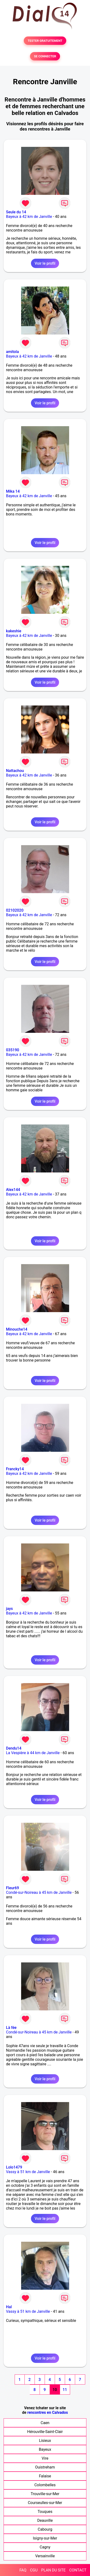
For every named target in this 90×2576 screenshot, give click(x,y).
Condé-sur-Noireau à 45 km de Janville (39, 1892)
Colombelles (45, 2485)
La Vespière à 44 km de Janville (33, 1753)
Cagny (45, 2547)
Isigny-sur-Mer (45, 2538)
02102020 (15, 910)
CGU (34, 2570)
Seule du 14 (16, 212)
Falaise (45, 2476)
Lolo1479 (14, 2167)
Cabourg (45, 2529)
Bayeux (45, 2449)
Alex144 (13, 1189)
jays (9, 1608)
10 (55, 2389)
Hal (9, 2307)
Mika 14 (13, 491)
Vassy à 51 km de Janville (28, 2172)
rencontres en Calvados (47, 2412)
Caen (45, 2423)
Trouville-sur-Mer (45, 2494)
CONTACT (77, 2570)
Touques (45, 2511)
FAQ (22, 2570)
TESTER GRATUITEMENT (45, 40)
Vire (45, 2458)
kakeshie (13, 631)
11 (65, 2389)
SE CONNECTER (45, 56)
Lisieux (45, 2440)
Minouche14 (16, 1329)
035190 (12, 1050)
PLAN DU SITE (53, 2570)
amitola (12, 351)
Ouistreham (45, 2467)
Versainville (45, 2556)
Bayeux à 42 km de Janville (29, 216)
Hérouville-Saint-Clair (45, 2431)
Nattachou (15, 770)
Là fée (11, 2027)
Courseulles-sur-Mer (45, 2502)
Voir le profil (45, 263)
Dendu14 (13, 1748)
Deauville (45, 2520)
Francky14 (15, 1469)
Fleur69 (12, 1888)
